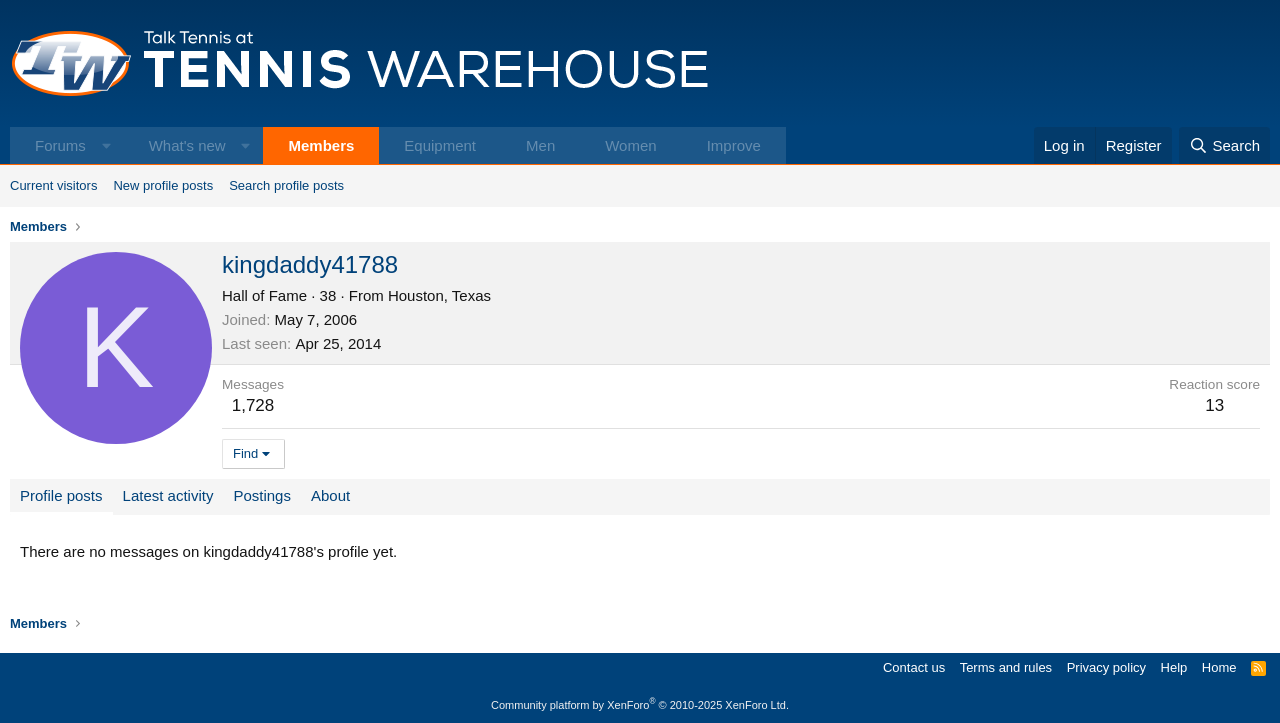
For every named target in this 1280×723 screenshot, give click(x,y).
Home (1219, 667)
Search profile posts (286, 185)
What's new (187, 145)
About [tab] (330, 495)
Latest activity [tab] (168, 495)
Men (540, 145)
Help (1174, 667)
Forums (60, 145)
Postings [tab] (262, 495)
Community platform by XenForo (640, 705)
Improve (734, 145)
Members (321, 145)
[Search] (1224, 145)
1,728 (253, 405)
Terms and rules (1006, 667)
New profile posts (163, 185)
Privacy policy (1106, 667)
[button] (106, 145)
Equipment (440, 145)
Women (630, 145)
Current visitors (53, 185)
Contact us (914, 667)
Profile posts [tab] (61, 495)
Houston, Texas (439, 295)
